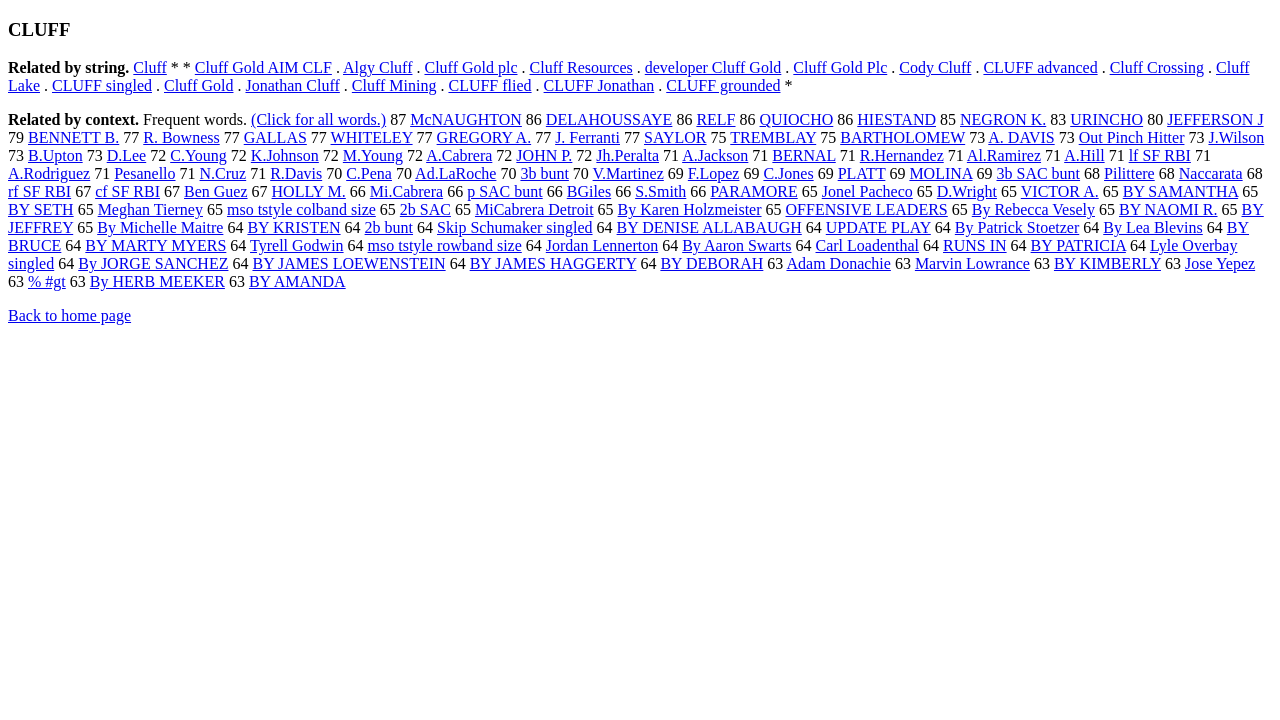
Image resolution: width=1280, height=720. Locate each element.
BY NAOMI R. (1168, 209)
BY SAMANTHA (1180, 191)
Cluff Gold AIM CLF (263, 67)
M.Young (373, 155)
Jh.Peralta (627, 155)
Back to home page (69, 315)
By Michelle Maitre (160, 227)
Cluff (149, 67)
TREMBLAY (773, 137)
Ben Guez (216, 191)
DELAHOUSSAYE (609, 119)
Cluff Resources (581, 67)
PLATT (862, 173)
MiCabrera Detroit (534, 209)
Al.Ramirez (1004, 155)
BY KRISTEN (293, 227)
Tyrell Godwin (297, 245)
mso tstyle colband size (301, 209)
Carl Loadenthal (868, 245)
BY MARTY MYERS (155, 245)
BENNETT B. (73, 137)
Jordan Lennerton (602, 245)
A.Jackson (715, 155)
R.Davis (296, 173)
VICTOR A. (1060, 191)
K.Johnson (285, 155)
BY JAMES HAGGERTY (553, 263)
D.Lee (127, 155)
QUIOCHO (797, 119)
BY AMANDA (297, 281)
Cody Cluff (935, 67)
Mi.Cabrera (406, 191)
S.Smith (660, 191)
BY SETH (41, 209)
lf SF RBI (1160, 155)
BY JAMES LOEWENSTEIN (348, 263)
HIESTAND (896, 119)
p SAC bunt (505, 191)
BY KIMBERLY (1107, 263)
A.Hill (1084, 155)
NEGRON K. (1003, 119)
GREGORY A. (484, 137)
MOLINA (940, 173)
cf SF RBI (127, 191)
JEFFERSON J (1215, 119)
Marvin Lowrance (972, 263)
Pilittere (1129, 173)
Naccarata (1211, 173)
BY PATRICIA (1078, 245)
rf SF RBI (39, 191)
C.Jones (788, 173)
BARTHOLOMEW (902, 137)
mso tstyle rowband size (445, 245)
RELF (715, 119)
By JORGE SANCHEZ (153, 263)
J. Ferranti (587, 137)
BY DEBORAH (711, 263)
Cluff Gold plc (470, 67)
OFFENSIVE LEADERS (867, 209)
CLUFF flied (489, 85)
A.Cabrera (459, 155)
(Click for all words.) (318, 119)
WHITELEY (372, 137)
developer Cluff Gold (713, 67)
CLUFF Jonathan (599, 85)
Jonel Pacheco (867, 191)
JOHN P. (544, 155)
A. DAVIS (1021, 137)
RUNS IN (975, 245)
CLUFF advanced (1040, 67)
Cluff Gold (198, 85)
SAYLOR (675, 137)
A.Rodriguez (49, 173)
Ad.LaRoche (455, 173)
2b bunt (389, 227)
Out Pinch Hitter (1132, 137)
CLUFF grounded (723, 85)
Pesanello (144, 173)
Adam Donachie (838, 263)
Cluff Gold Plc (840, 67)
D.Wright (967, 191)
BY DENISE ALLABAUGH (709, 227)
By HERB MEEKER (157, 281)
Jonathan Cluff (292, 85)
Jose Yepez (1220, 263)
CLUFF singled (102, 85)
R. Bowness (181, 137)
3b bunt (544, 173)
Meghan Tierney (150, 209)
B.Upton (55, 155)
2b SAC (425, 209)
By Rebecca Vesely (1033, 209)
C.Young (198, 155)
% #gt (47, 281)
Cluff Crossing (1157, 67)
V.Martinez (628, 173)
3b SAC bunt (1038, 173)
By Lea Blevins (1153, 227)
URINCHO (1106, 119)
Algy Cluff (377, 67)
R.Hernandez (902, 155)
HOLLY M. (309, 191)
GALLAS (275, 137)
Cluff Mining (394, 85)
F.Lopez (714, 173)
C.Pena (369, 173)
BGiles (589, 191)
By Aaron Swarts (736, 245)
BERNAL (803, 155)
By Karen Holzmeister (690, 209)
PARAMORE (753, 191)
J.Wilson (1236, 137)
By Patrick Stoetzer (1017, 227)
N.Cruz (223, 173)
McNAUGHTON (466, 119)
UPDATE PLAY (878, 227)
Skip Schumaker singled (515, 227)
